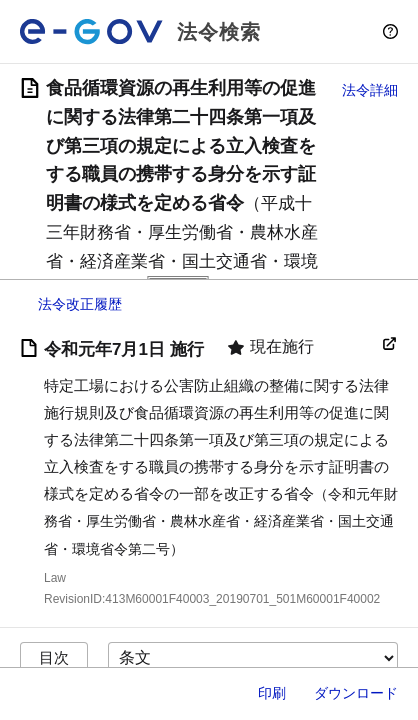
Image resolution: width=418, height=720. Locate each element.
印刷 (272, 693)
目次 (54, 657)
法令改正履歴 (80, 304)
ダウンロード (356, 693)
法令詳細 (370, 90)
